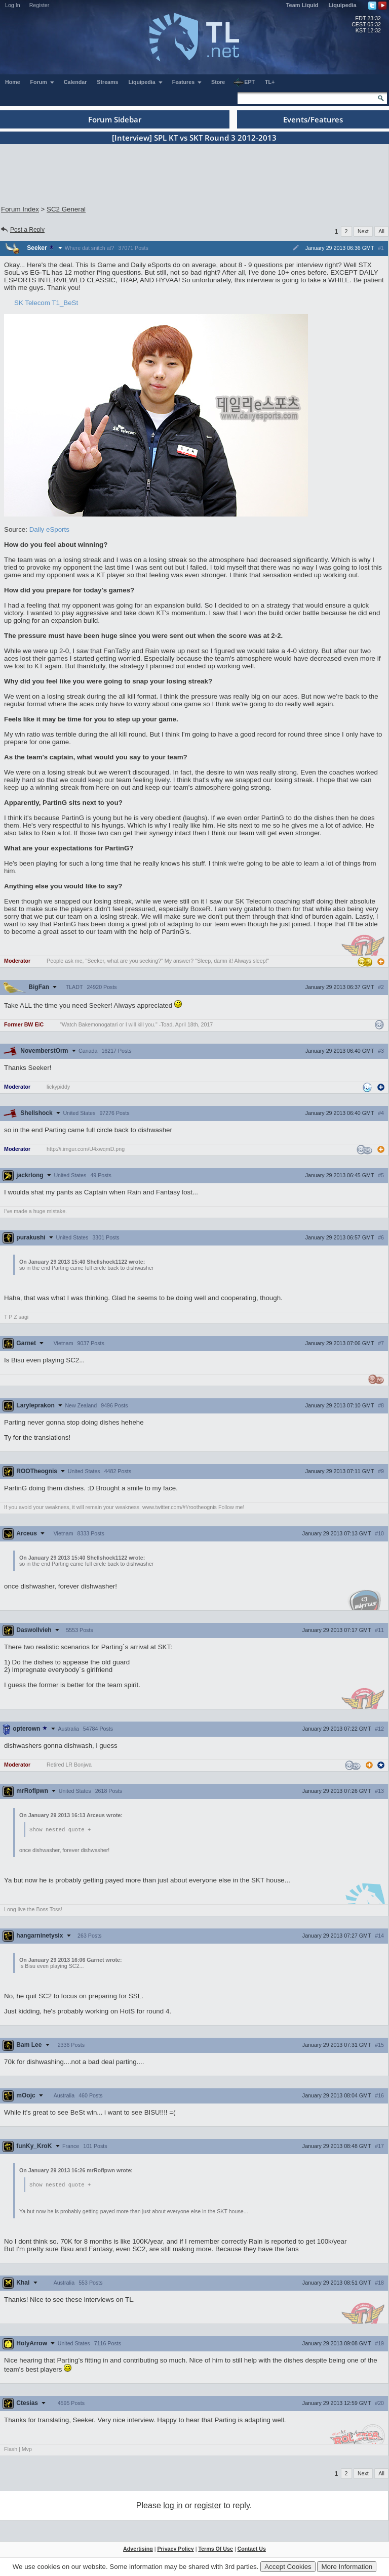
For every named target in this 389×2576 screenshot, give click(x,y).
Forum (42, 82)
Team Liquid (302, 5)
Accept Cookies (288, 2566)
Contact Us (252, 2550)
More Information (346, 2566)
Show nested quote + (60, 1829)
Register (39, 5)
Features (187, 82)
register (207, 2506)
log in (172, 2506)
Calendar (75, 82)
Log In (12, 5)
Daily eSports (49, 529)
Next (363, 231)
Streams (107, 82)
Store (218, 82)
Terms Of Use (215, 2550)
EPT (244, 82)
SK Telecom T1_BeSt (46, 303)
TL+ (270, 82)
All (381, 231)
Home (12, 82)
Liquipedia (343, 5)
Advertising (138, 2550)
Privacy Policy (175, 2550)
